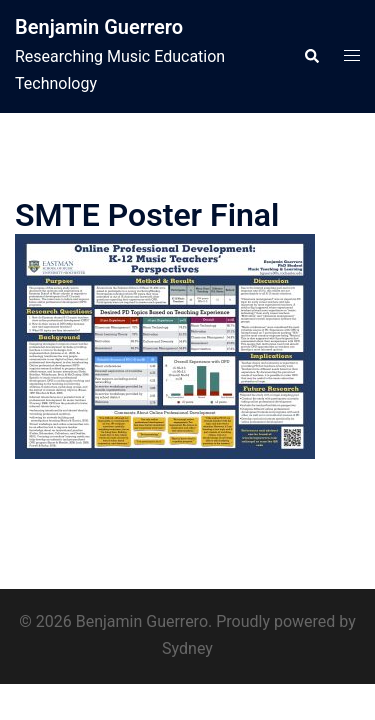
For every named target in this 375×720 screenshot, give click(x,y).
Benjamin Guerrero (99, 27)
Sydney (187, 648)
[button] (311, 56)
